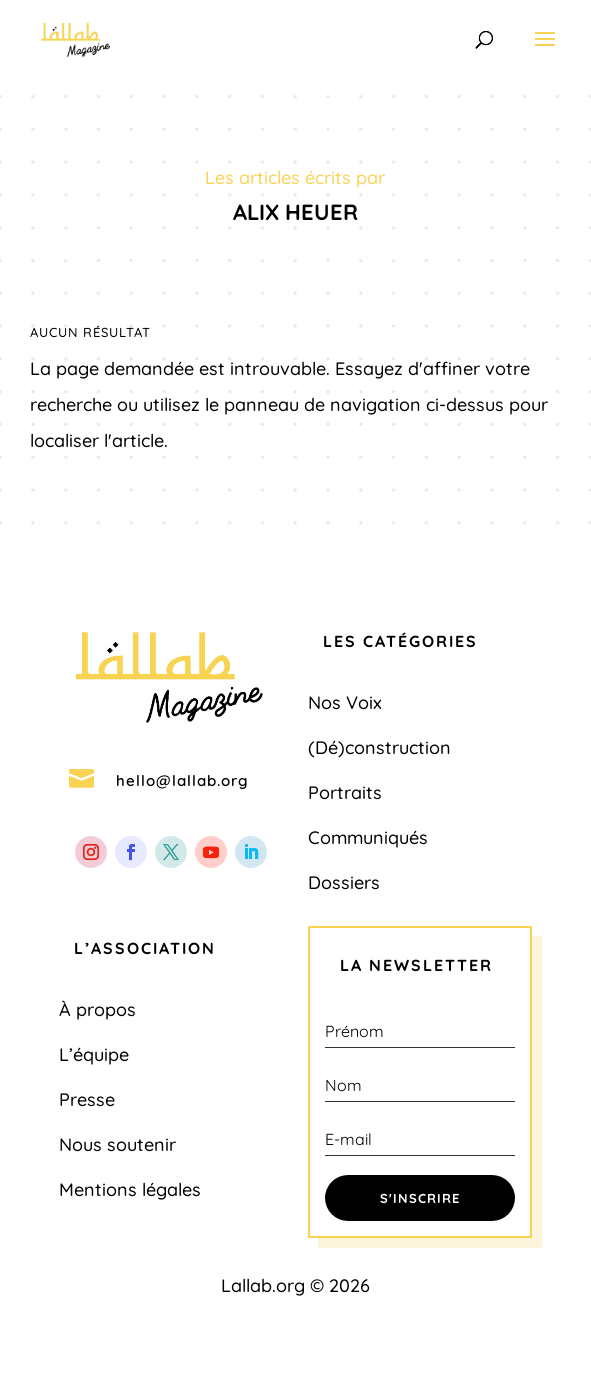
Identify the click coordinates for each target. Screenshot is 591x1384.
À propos (97, 1009)
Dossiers (344, 882)
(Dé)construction (379, 747)
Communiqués (368, 837)
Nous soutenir (117, 1144)
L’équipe (94, 1054)
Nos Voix (345, 702)
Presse (87, 1099)
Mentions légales (130, 1189)
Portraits (345, 792)
